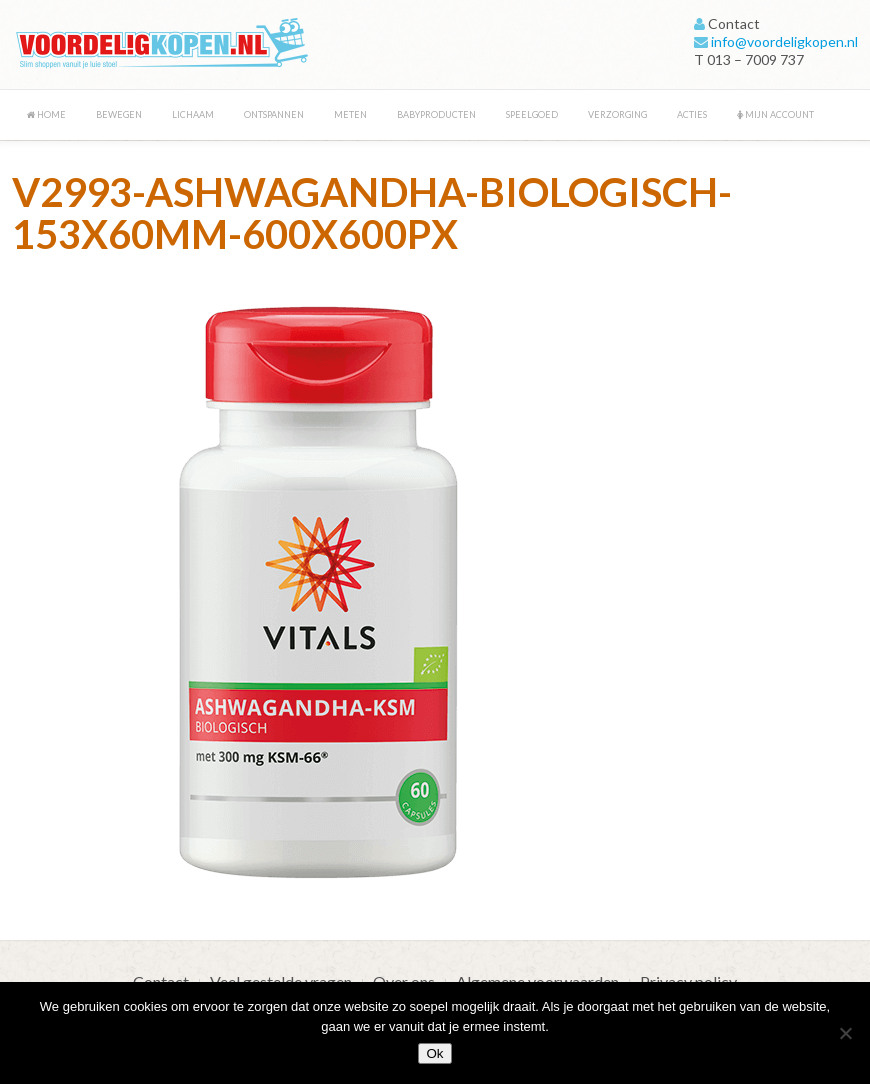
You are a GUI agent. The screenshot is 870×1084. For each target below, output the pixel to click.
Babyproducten (436, 114)
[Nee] (845, 1033)
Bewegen (119, 114)
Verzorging (617, 114)
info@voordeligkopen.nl (784, 41)
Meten (350, 114)
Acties (692, 114)
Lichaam (193, 114)
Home (46, 114)
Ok (434, 1053)
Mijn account (775, 114)
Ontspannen (274, 114)
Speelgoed (532, 114)
